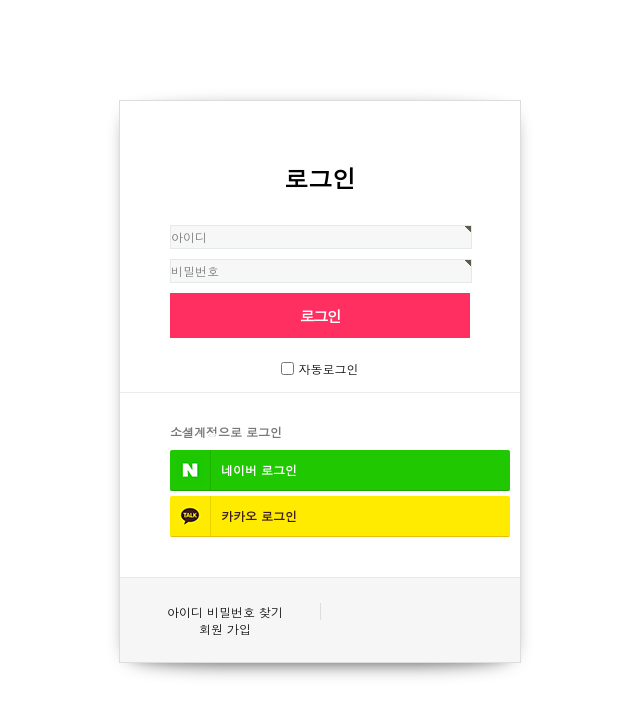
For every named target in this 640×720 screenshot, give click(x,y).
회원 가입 (225, 628)
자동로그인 (329, 368)
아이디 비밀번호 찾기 (225, 611)
